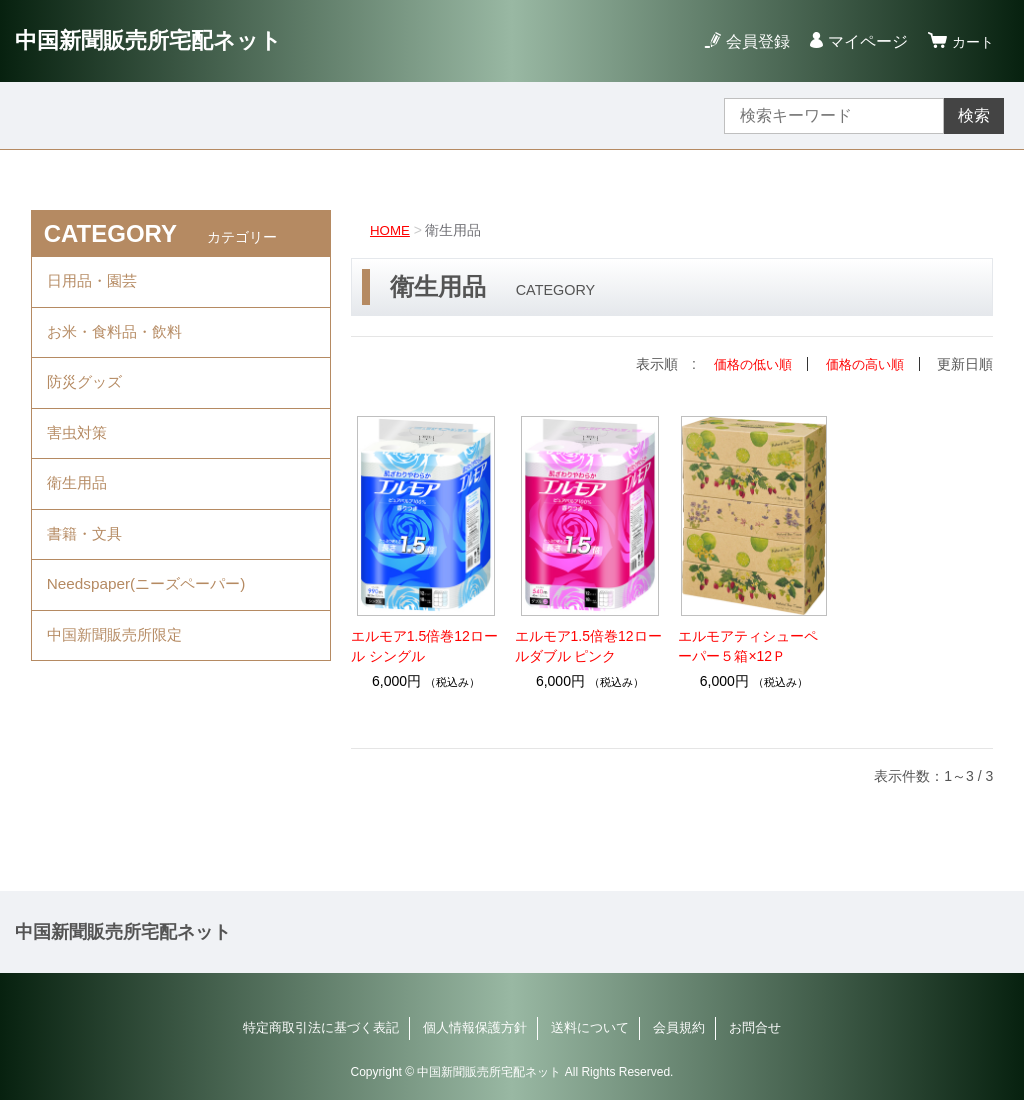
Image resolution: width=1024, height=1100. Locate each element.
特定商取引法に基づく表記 (321, 1027)
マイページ (862, 41)
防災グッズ (87, 393)
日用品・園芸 (95, 283)
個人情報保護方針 (475, 1027)
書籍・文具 (87, 558)
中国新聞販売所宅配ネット (160, 40)
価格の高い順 (862, 364)
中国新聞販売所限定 (119, 668)
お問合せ (755, 1027)
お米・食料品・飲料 (119, 338)
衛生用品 (79, 503)
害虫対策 (79, 448)
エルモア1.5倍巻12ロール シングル (424, 646)
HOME (391, 230)
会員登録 (752, 41)
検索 (974, 115)
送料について (590, 1027)
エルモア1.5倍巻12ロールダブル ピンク (588, 646)
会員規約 (679, 1027)
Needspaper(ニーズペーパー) (152, 613)
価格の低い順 (744, 364)
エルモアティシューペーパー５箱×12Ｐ (748, 646)
